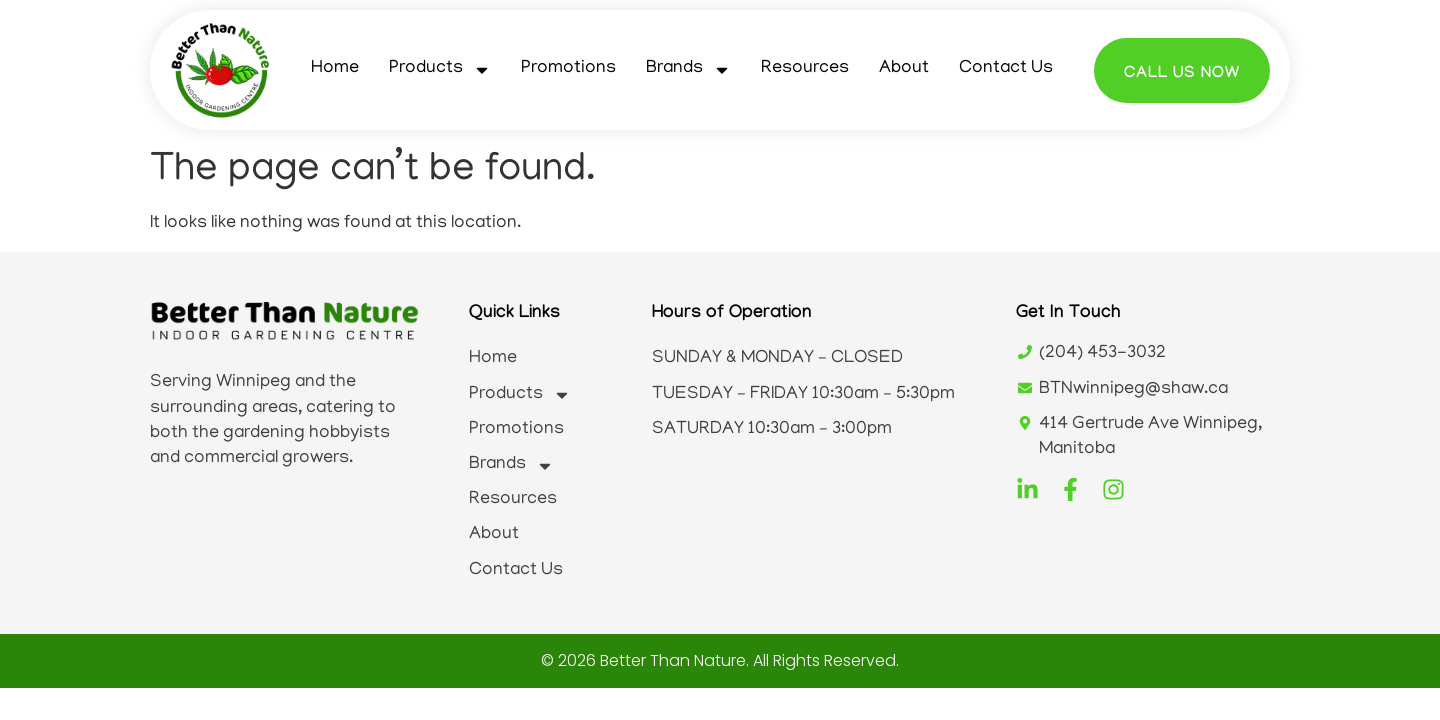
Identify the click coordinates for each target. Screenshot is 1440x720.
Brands (688, 69)
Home (335, 69)
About (904, 69)
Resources (805, 69)
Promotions (568, 69)
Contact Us (1006, 69)
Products (440, 69)
